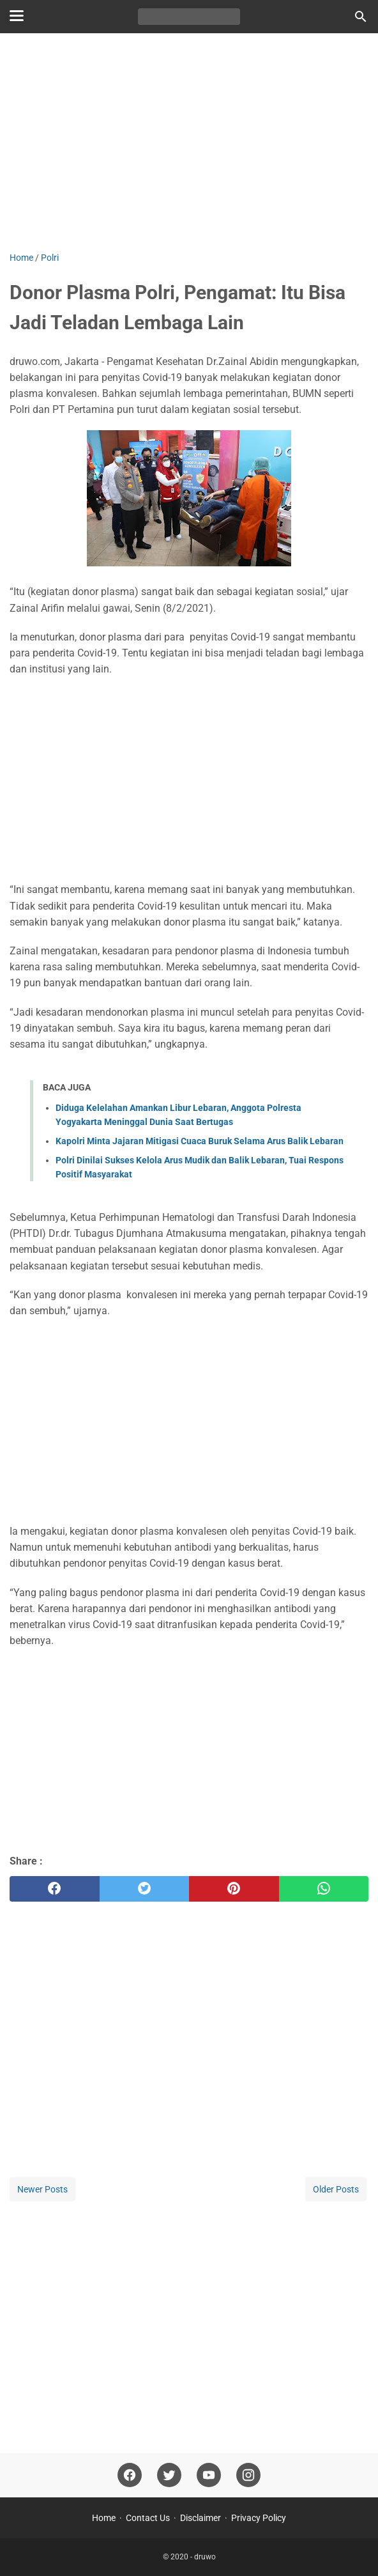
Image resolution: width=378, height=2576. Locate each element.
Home (104, 2518)
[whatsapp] (324, 1889)
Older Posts (336, 2189)
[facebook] (55, 1889)
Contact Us (148, 2518)
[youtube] (209, 2475)
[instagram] (248, 2475)
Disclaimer (200, 2518)
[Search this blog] (360, 16)
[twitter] (145, 1889)
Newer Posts (42, 2189)
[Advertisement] (189, 141)
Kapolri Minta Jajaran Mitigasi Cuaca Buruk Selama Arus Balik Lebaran (200, 1141)
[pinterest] (234, 1889)
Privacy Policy (258, 2518)
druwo (205, 2556)
